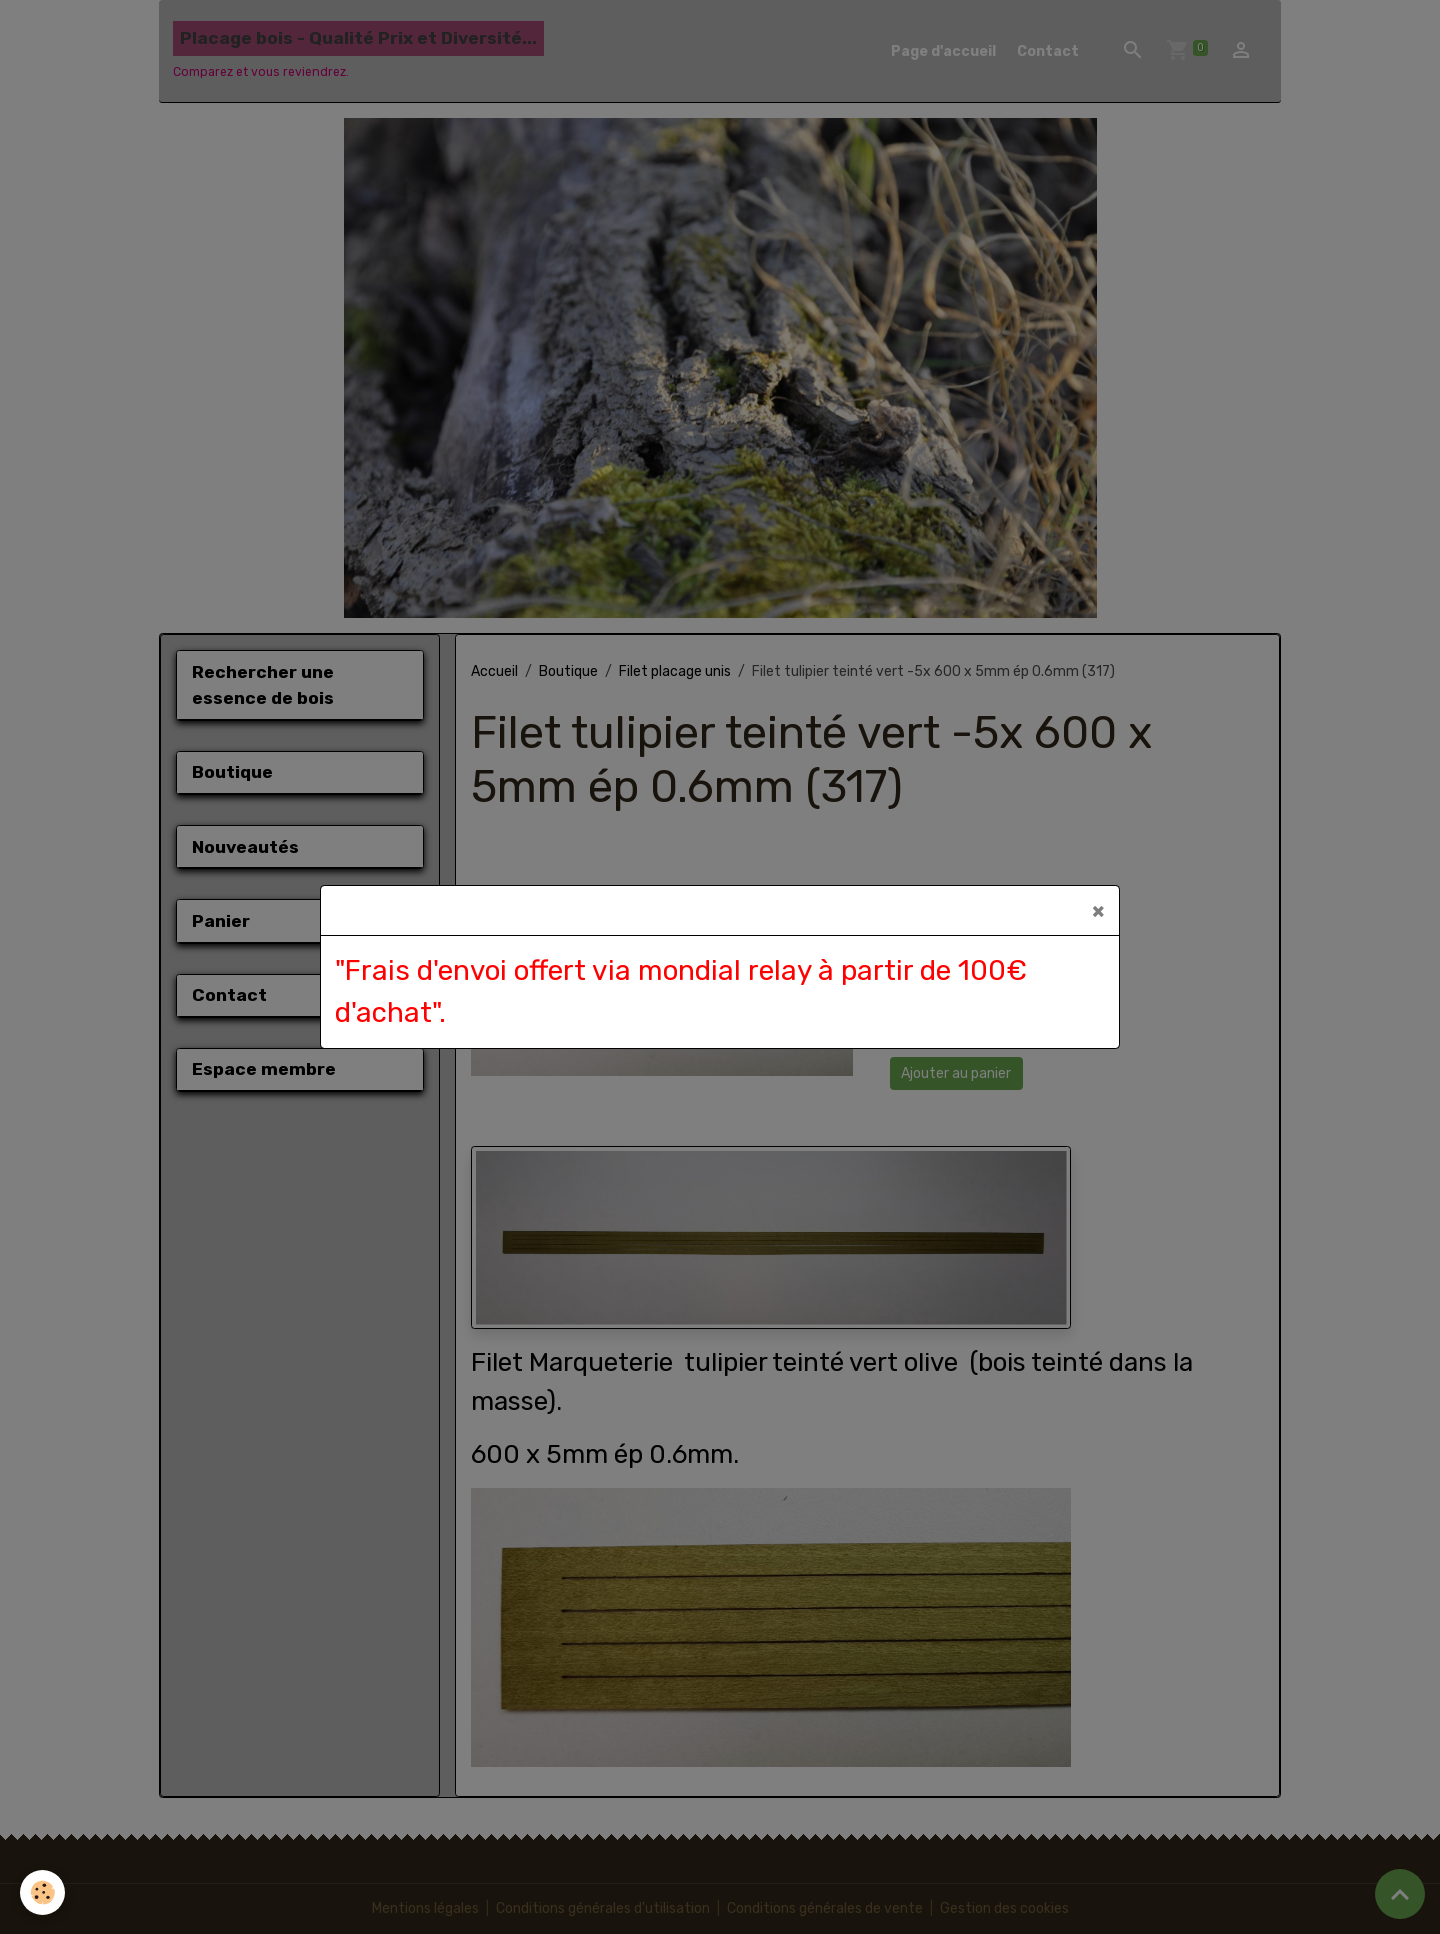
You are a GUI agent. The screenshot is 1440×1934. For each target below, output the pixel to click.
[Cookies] (42, 1892)
